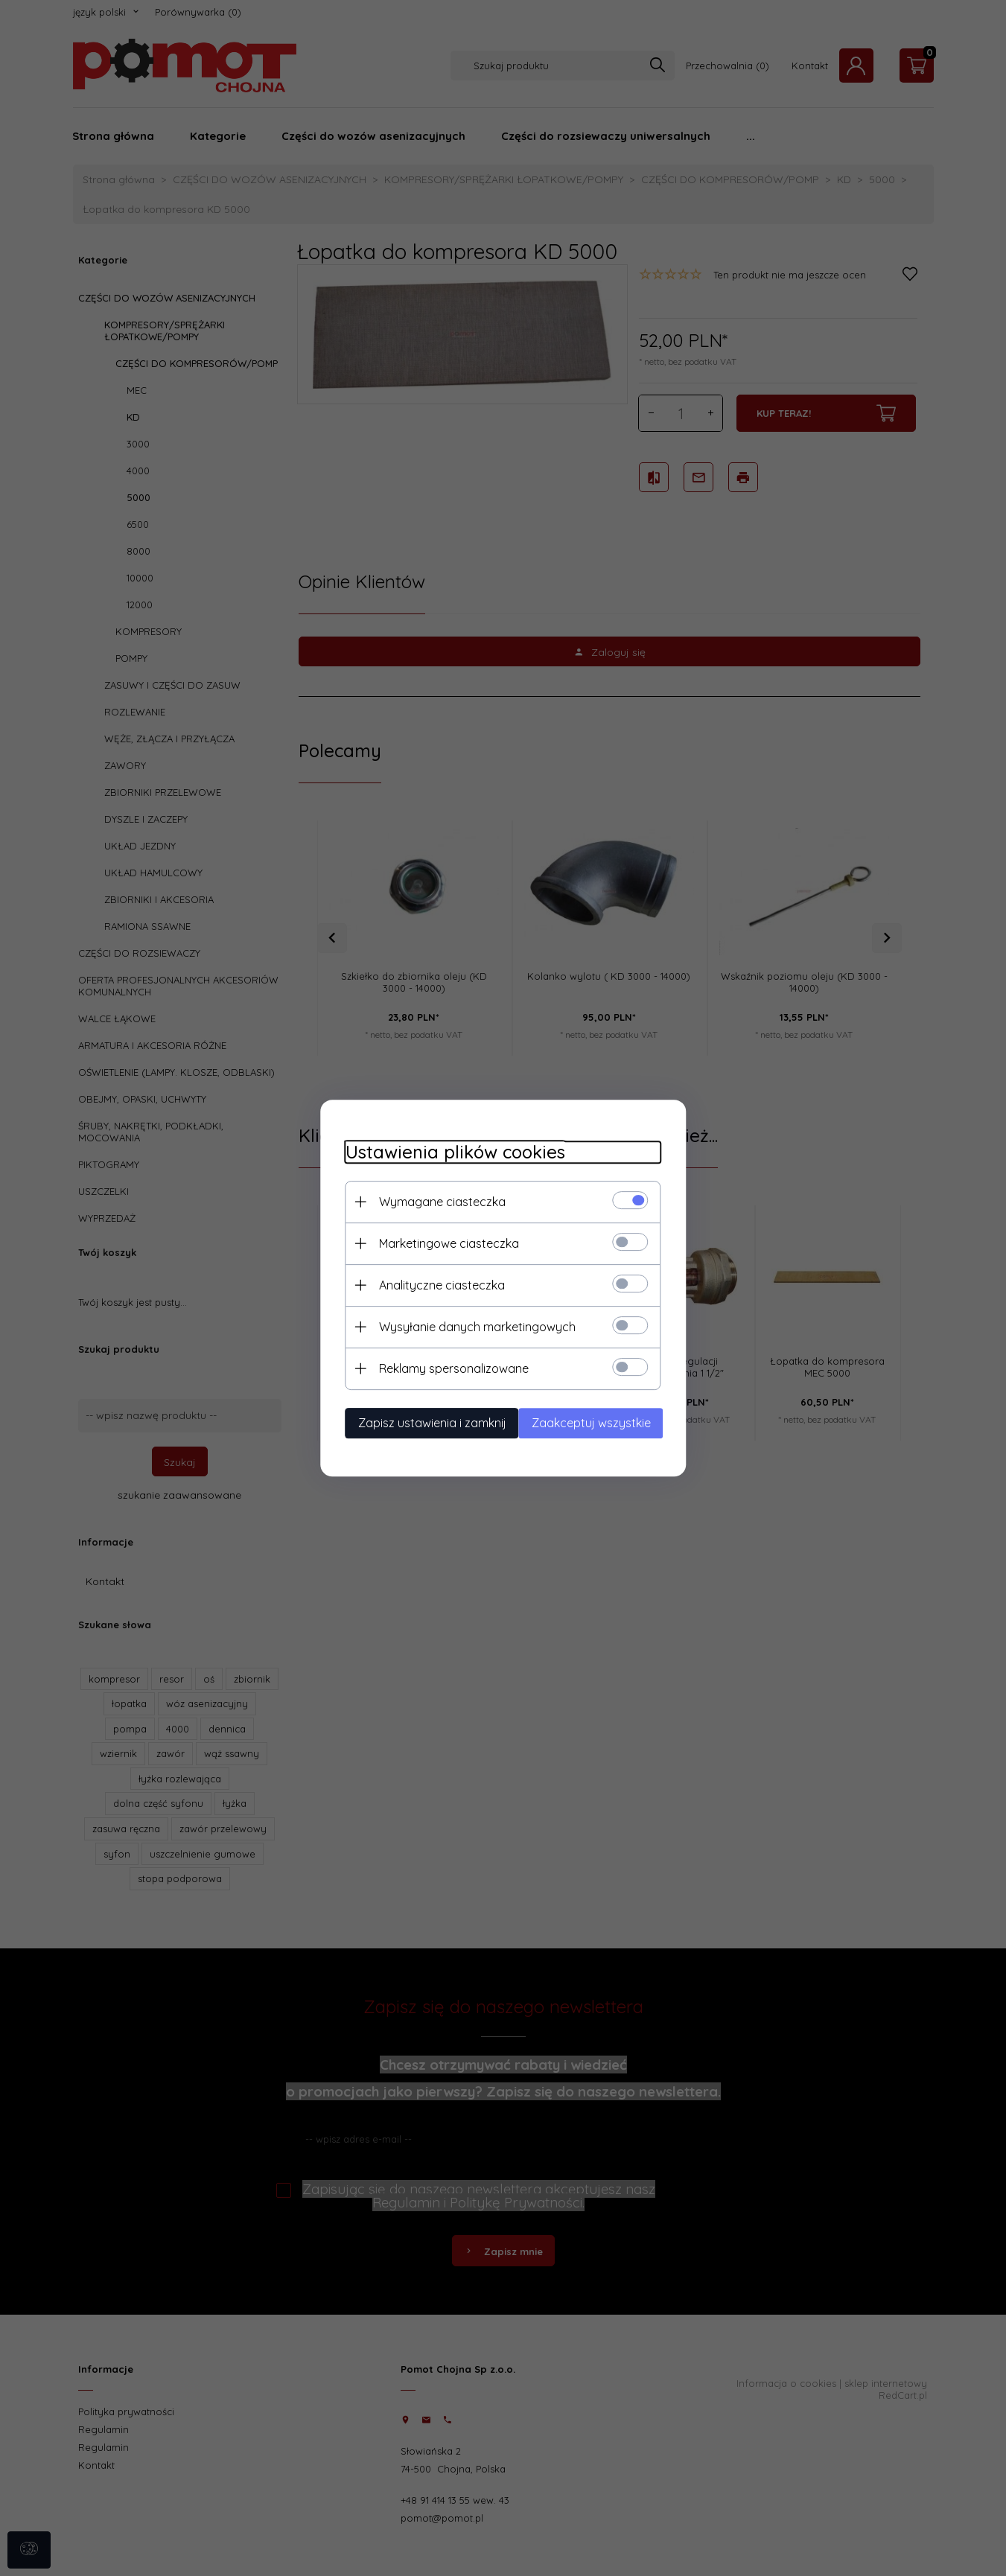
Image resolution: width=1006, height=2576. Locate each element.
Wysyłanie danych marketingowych (464, 1325)
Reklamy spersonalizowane (440, 1366)
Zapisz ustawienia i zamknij (419, 1421)
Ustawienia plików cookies (442, 1150)
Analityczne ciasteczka (428, 1283)
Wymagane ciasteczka (429, 1200)
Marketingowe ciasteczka (436, 1241)
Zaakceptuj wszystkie (602, 1421)
